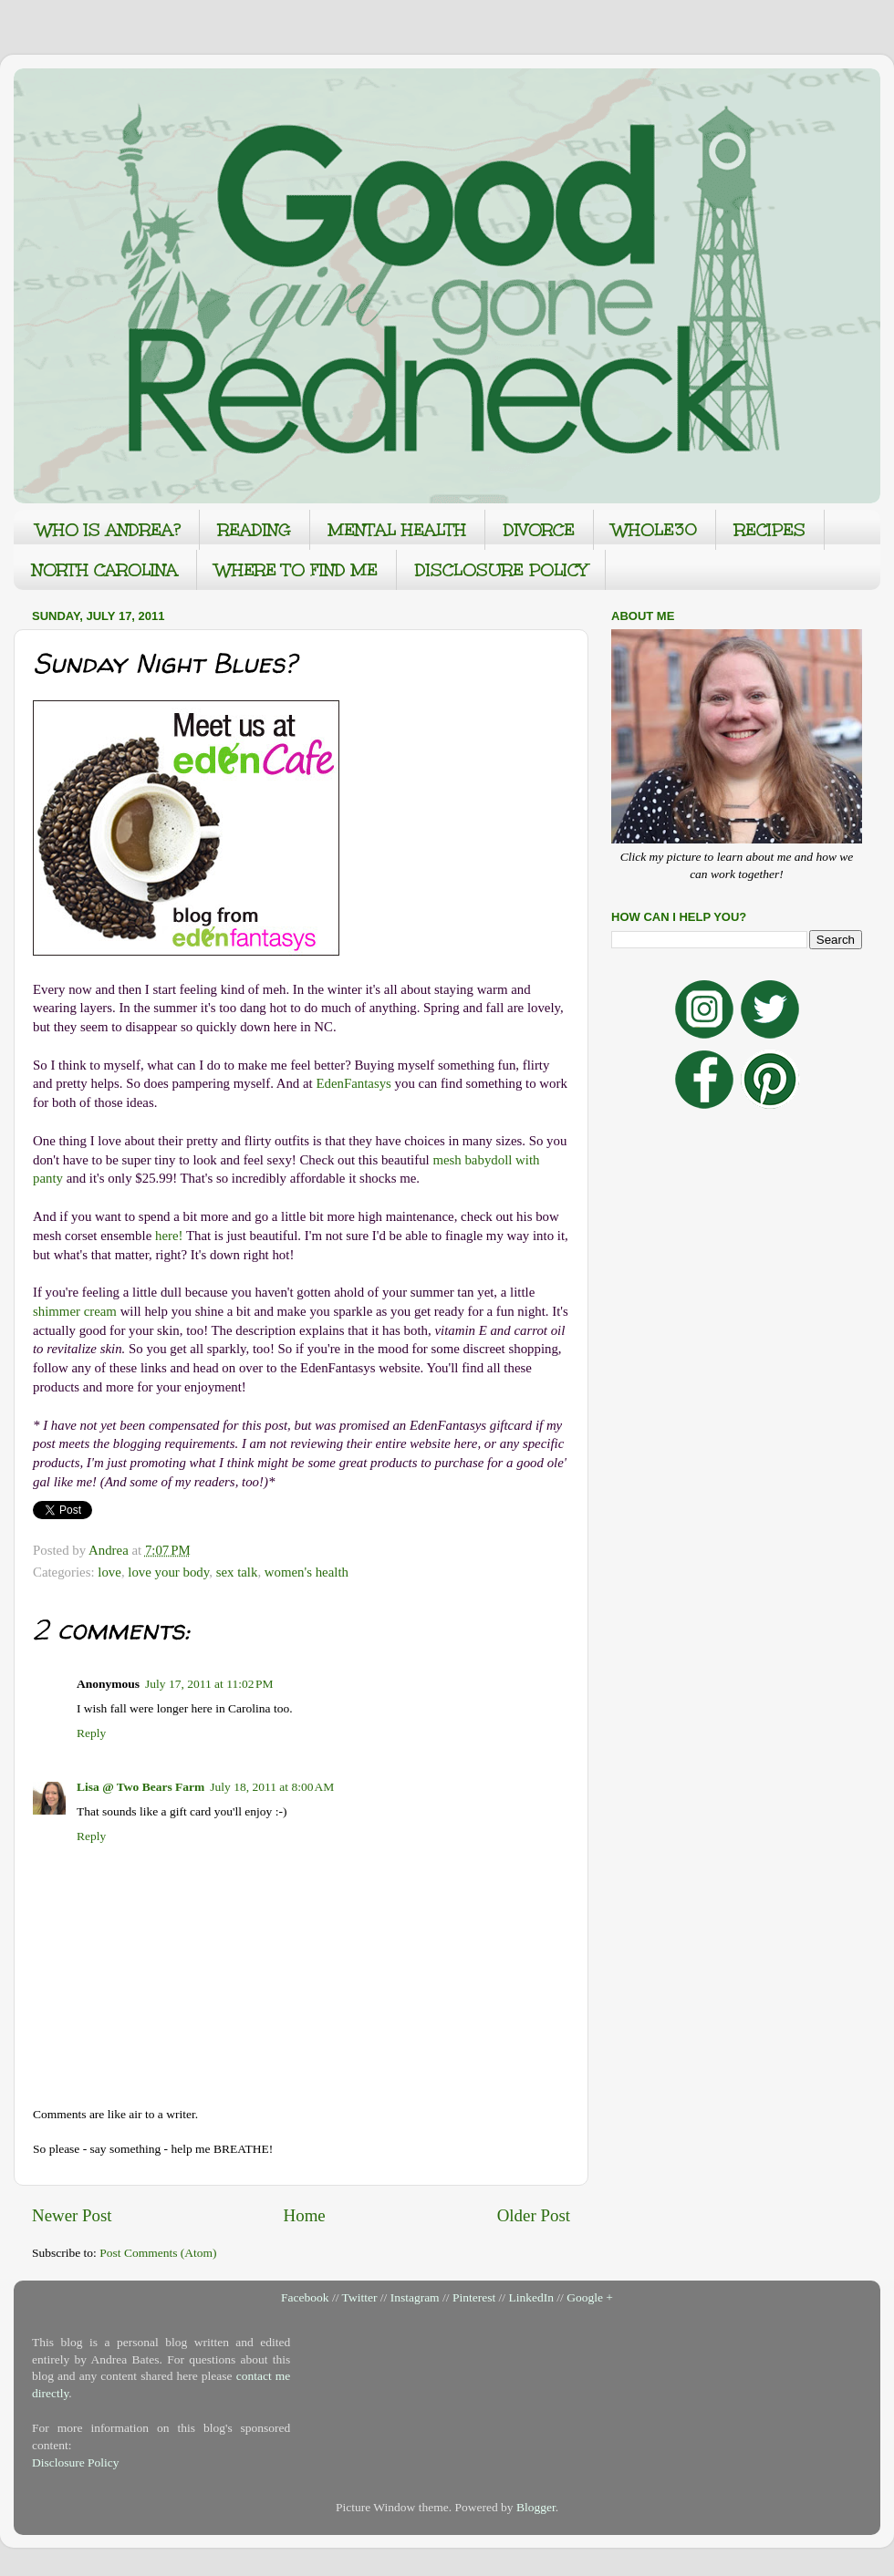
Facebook (304, 2297)
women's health (306, 1572)
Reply (91, 1733)
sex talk (237, 1572)
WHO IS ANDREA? (108, 530)
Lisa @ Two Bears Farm (140, 1787)
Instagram (415, 2297)
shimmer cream (75, 1311)
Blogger (536, 2507)
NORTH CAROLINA (105, 570)
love (109, 1572)
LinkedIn (531, 2297)
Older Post (533, 2215)
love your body (168, 1572)
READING (254, 530)
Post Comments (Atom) (157, 2253)
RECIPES (770, 530)
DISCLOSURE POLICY (501, 570)
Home (305, 2215)
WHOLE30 (654, 530)
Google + (590, 2297)
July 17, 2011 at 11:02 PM (209, 1684)
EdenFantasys (353, 1083)
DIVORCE (539, 530)
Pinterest (473, 2297)
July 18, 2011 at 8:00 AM (272, 1787)
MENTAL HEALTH (397, 530)
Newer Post (72, 2215)
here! (169, 1235)
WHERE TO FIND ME (296, 570)
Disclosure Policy (76, 2462)
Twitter (360, 2297)
